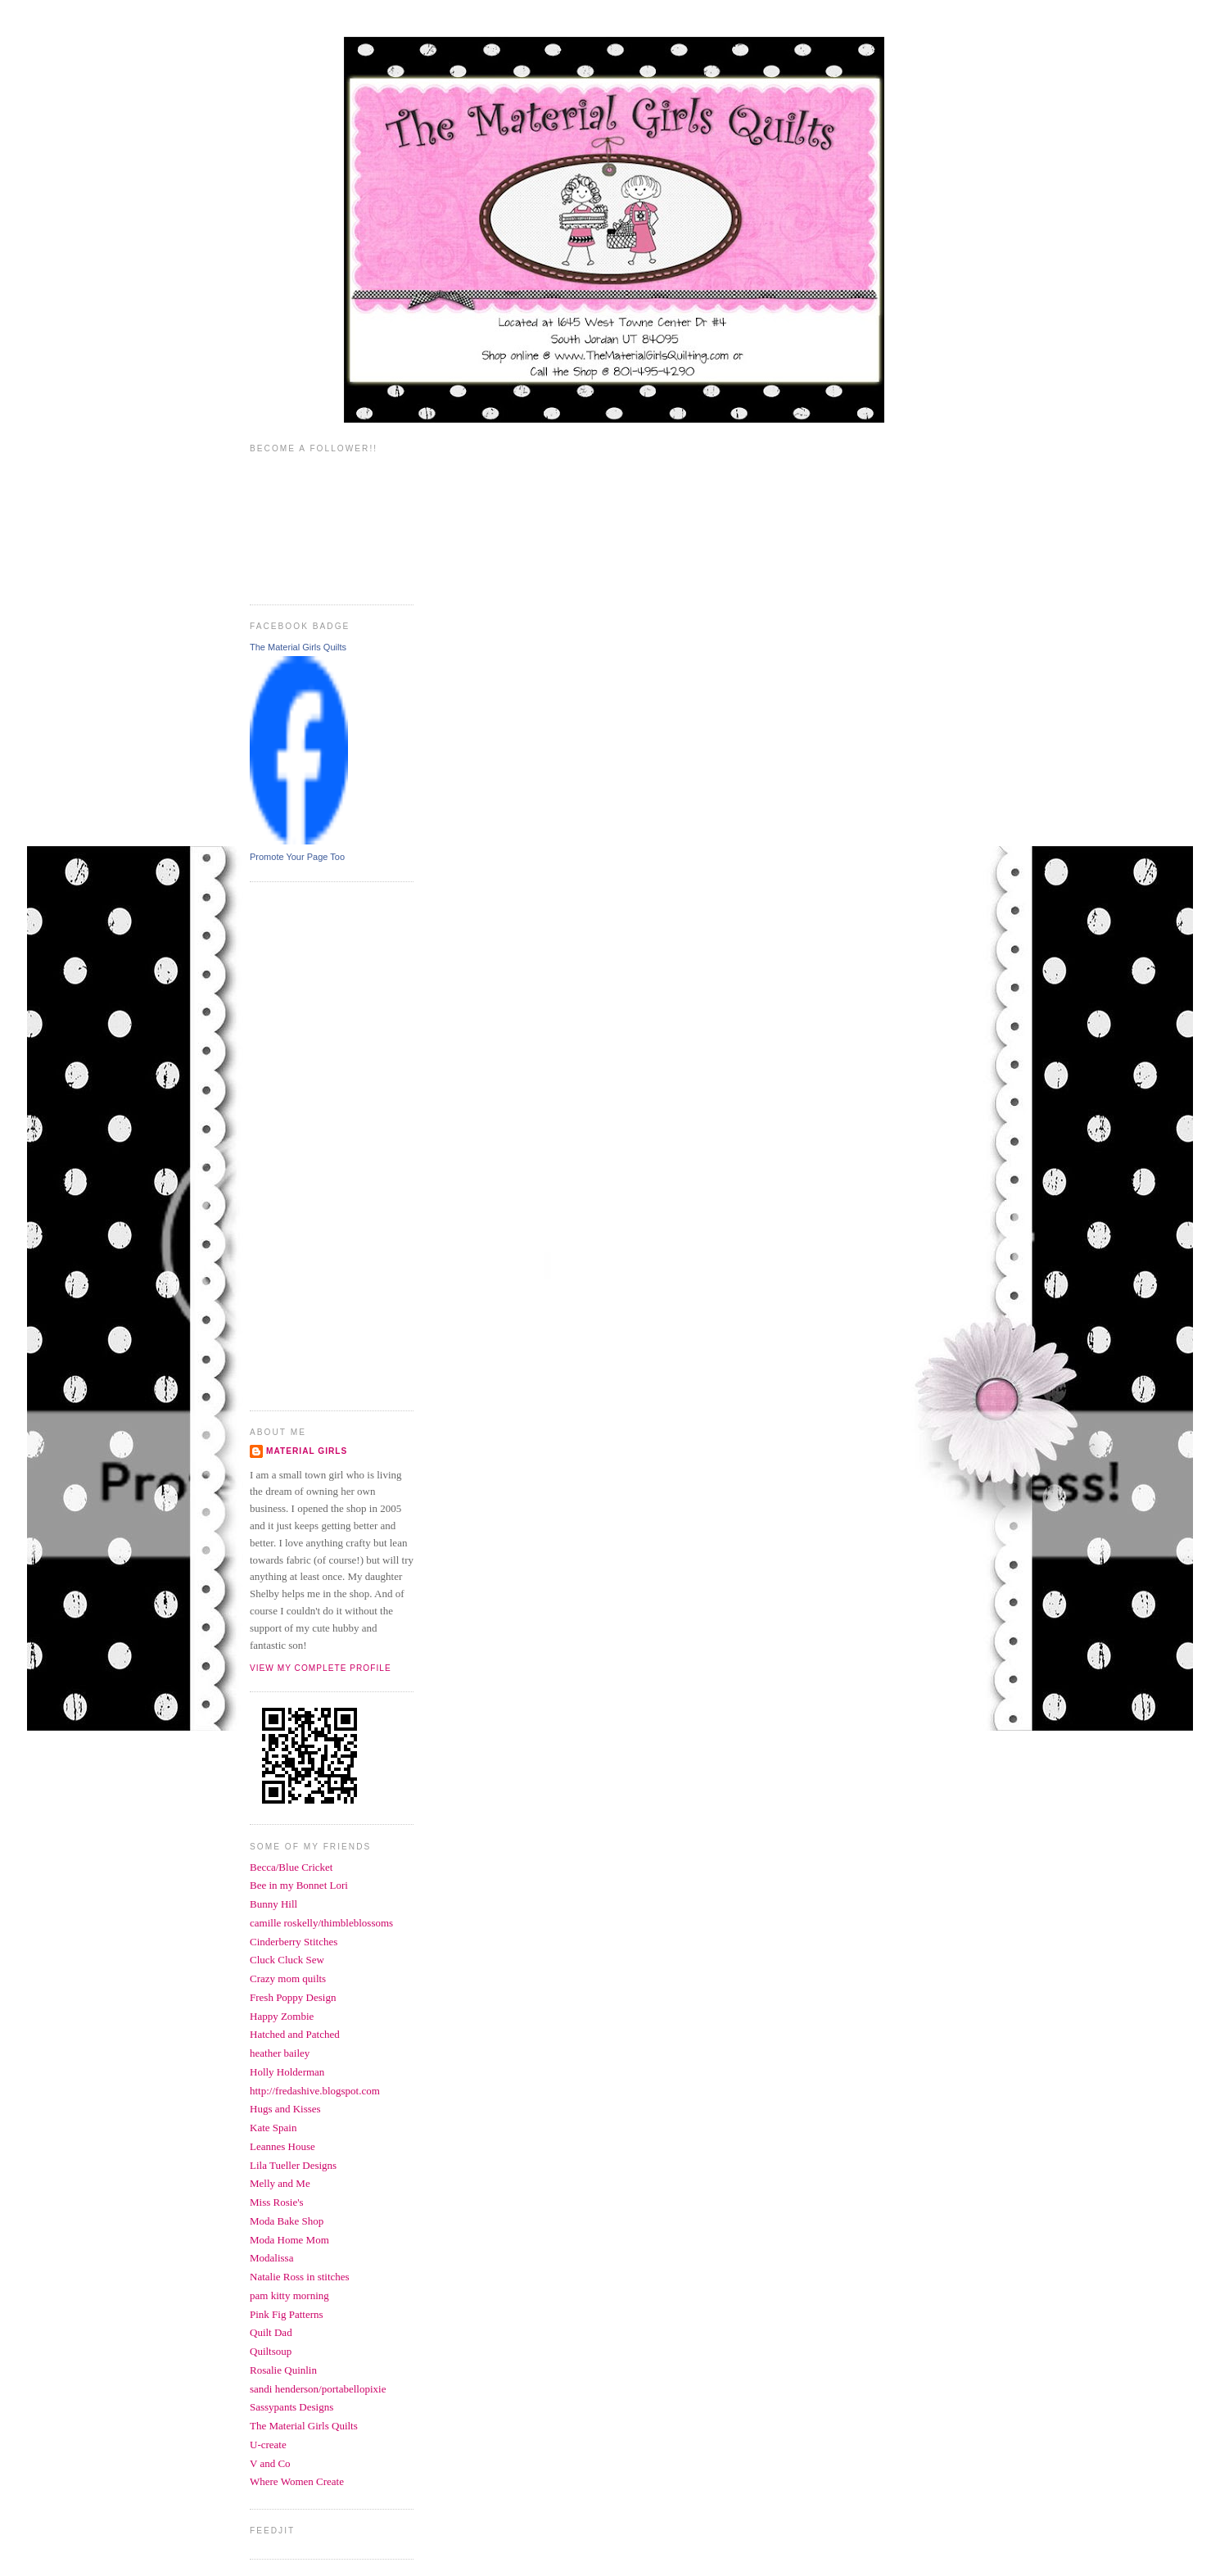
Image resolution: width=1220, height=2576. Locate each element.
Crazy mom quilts (288, 1978)
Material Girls (306, 1451)
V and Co (270, 2463)
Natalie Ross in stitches (300, 2276)
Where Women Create (297, 2481)
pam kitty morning (289, 2295)
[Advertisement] (315, 1144)
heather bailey (280, 2053)
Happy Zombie (282, 2016)
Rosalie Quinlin (283, 2370)
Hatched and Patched (295, 2034)
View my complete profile (320, 1668)
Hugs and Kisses (285, 2109)
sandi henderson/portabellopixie (318, 2389)
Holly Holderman (287, 2072)
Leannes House (282, 2146)
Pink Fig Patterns (286, 2314)
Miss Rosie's (277, 2202)
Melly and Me (280, 2183)
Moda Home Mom (289, 2240)
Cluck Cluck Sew (287, 1960)
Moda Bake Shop (286, 2221)
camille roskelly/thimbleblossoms (321, 1923)
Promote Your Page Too (297, 857)
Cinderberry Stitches (293, 1941)
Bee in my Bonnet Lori (299, 1885)
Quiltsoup (270, 2351)
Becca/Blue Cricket (291, 1867)
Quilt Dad (271, 2332)
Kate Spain (273, 2127)
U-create (268, 2444)
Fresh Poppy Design (293, 1997)
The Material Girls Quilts (298, 647)
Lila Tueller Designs (293, 2165)
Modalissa (271, 2258)
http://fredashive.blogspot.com (315, 2091)
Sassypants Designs (291, 2407)
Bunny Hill (273, 1904)
